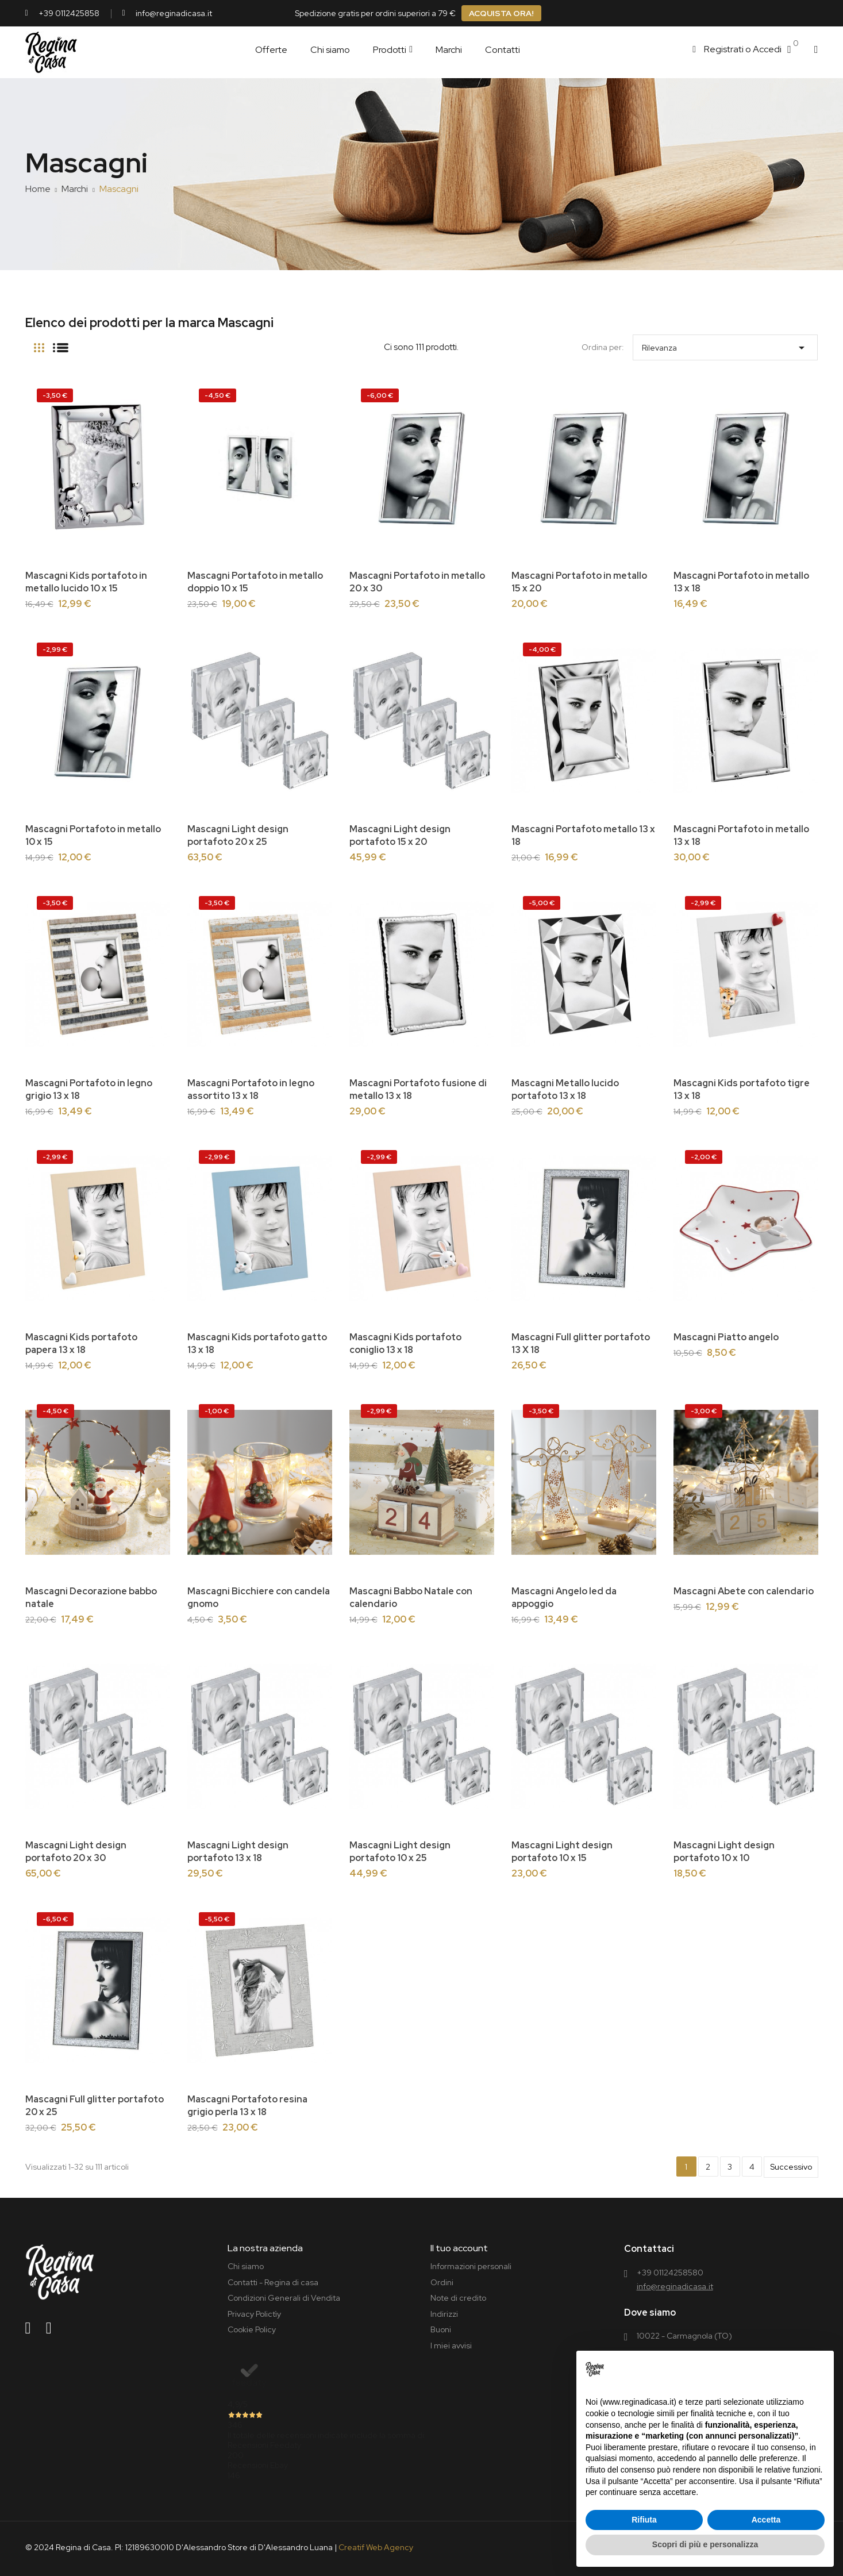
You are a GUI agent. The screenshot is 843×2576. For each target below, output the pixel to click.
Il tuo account (459, 2248)
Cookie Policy (252, 2329)
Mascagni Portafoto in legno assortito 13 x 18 (250, 1089)
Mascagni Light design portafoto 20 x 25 (237, 835)
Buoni (440, 2329)
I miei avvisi (451, 2345)
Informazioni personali (470, 2266)
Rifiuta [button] (644, 2519)
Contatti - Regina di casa (273, 2282)
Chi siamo (246, 2266)
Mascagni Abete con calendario (743, 1591)
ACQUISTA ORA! (501, 13)
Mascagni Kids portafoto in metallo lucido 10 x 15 (86, 582)
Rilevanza (725, 345)
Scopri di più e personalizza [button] (705, 2544)
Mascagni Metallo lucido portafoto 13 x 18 (565, 1089)
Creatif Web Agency (375, 2547)
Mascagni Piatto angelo (726, 1337)
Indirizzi (444, 2314)
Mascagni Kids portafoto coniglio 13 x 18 (405, 1343)
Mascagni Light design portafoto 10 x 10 (724, 1851)
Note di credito (458, 2298)
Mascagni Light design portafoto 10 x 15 (562, 1851)
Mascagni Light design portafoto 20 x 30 (75, 1851)
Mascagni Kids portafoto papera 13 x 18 (81, 1343)
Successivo (791, 2167)
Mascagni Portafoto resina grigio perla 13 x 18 (247, 2105)
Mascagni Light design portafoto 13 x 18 (237, 1851)
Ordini (441, 2282)
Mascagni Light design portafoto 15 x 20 (400, 835)
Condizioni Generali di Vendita (284, 2298)
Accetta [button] (766, 2519)
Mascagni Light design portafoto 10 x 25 (400, 1851)
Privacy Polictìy (254, 2314)
